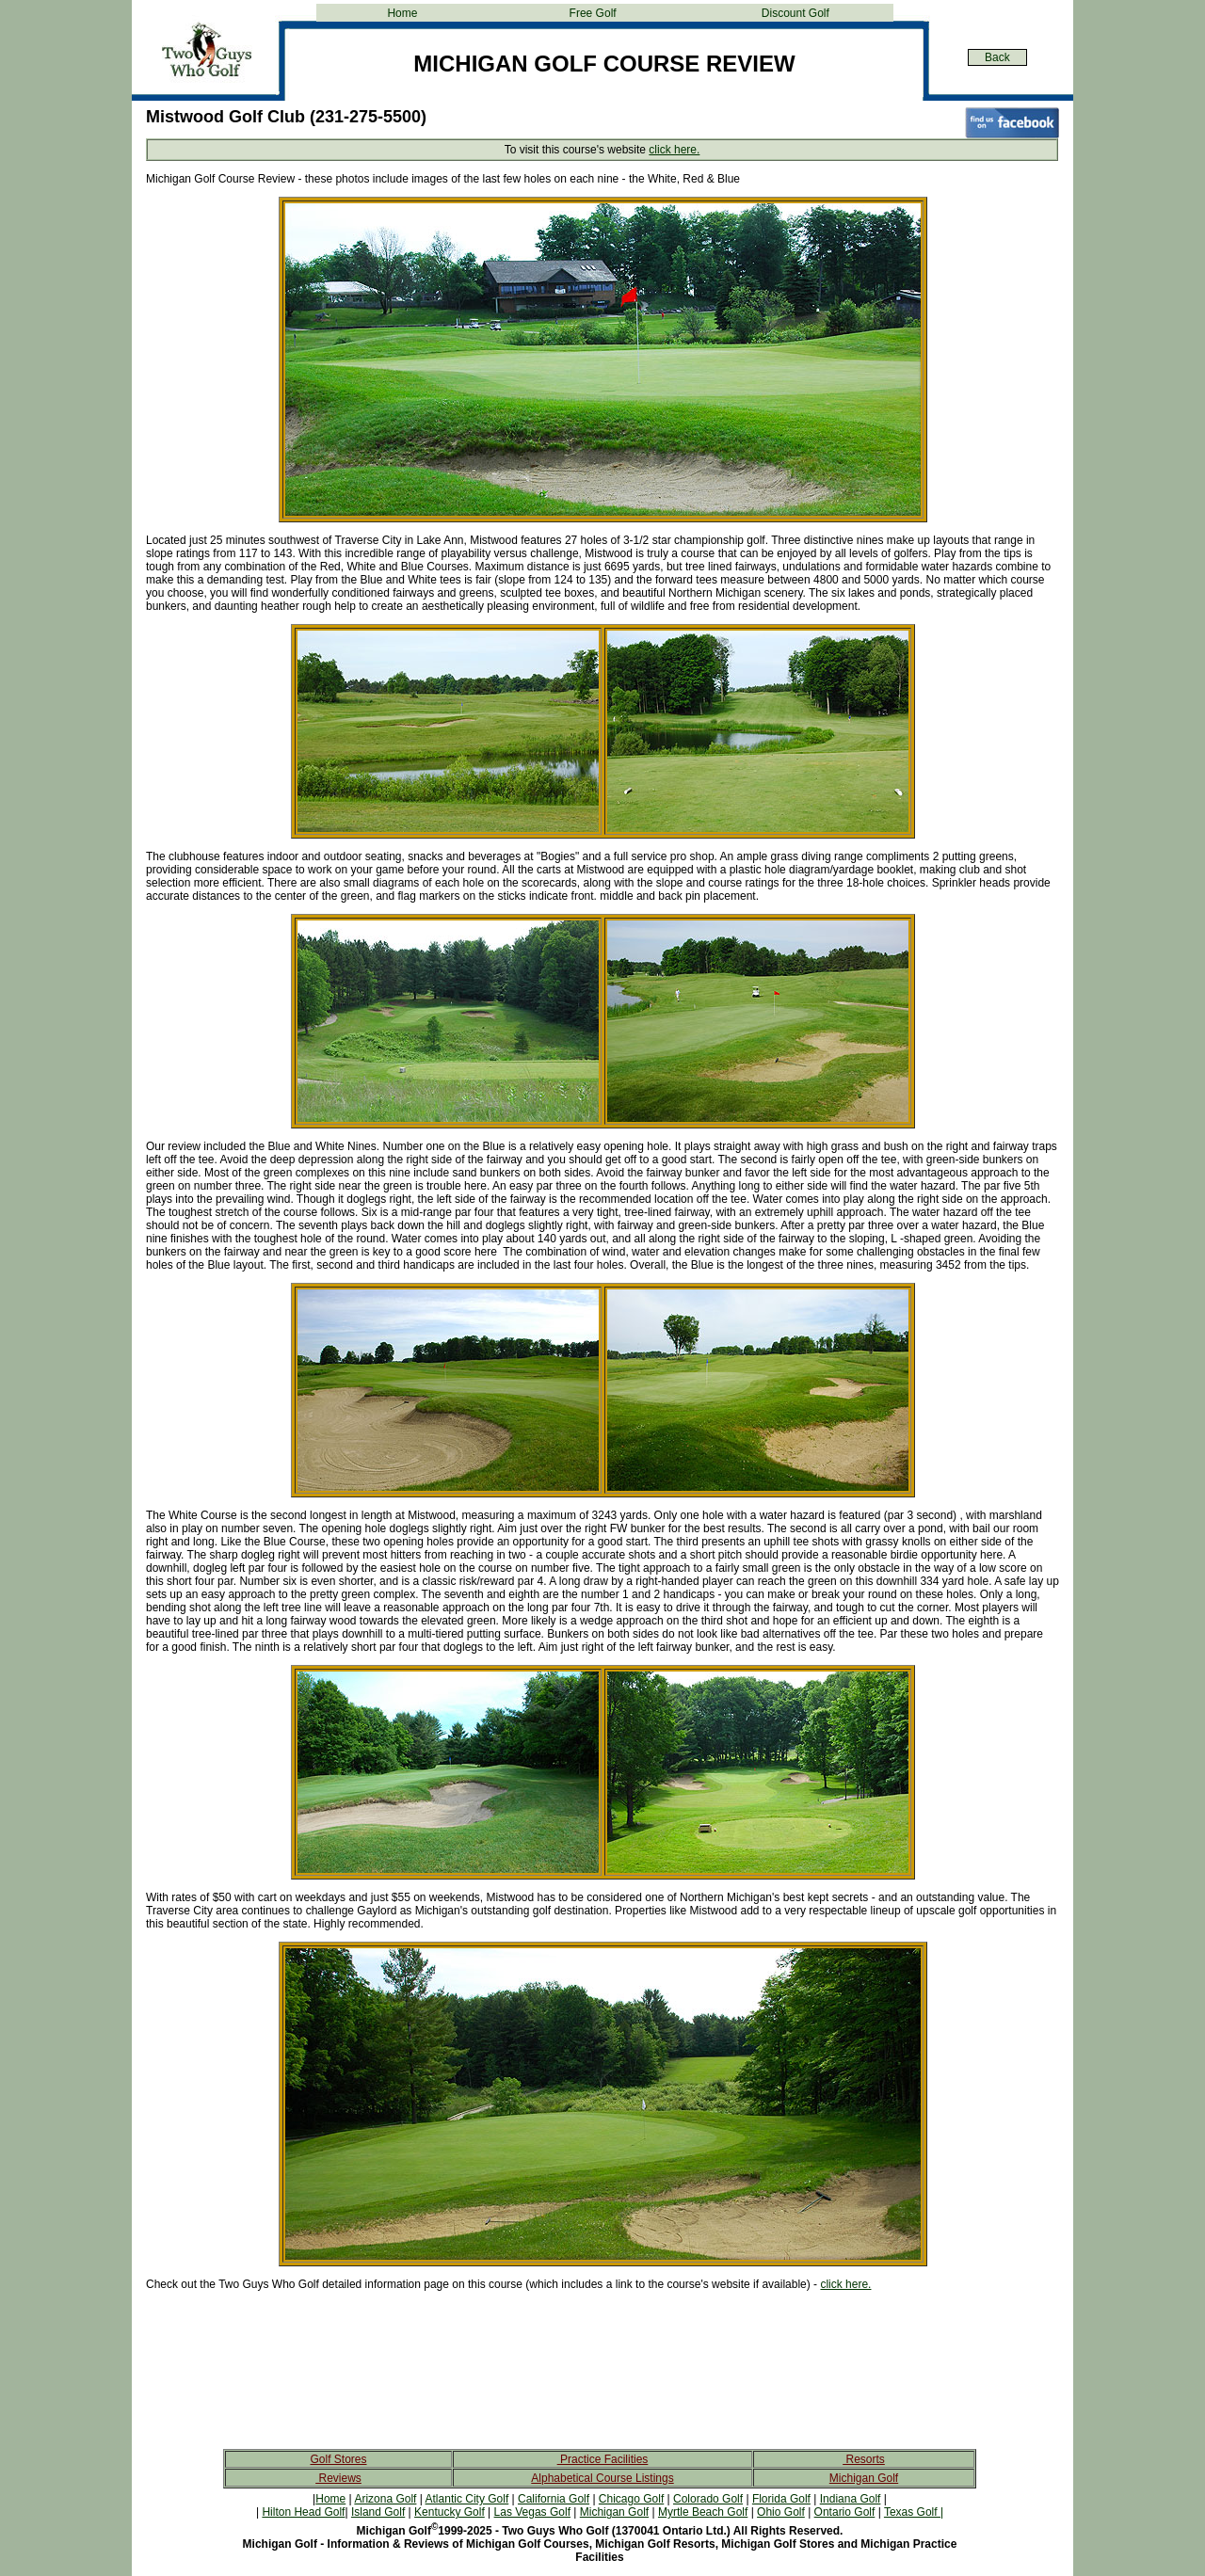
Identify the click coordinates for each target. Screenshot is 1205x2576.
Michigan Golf (863, 2478)
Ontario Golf (845, 2512)
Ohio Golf (781, 2512)
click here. (674, 149)
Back (997, 57)
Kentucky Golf (449, 2512)
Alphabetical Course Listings (602, 2478)
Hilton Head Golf (303, 2512)
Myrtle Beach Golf (702, 2512)
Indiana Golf (850, 2498)
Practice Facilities (603, 2459)
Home (402, 13)
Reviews (338, 2478)
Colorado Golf (708, 2498)
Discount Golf (795, 13)
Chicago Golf (631, 2498)
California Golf (553, 2498)
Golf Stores (338, 2459)
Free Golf (593, 13)
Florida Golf (781, 2498)
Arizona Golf (385, 2498)
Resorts (864, 2459)
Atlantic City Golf (467, 2498)
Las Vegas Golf (532, 2512)
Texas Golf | (913, 2512)
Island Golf (378, 2512)
